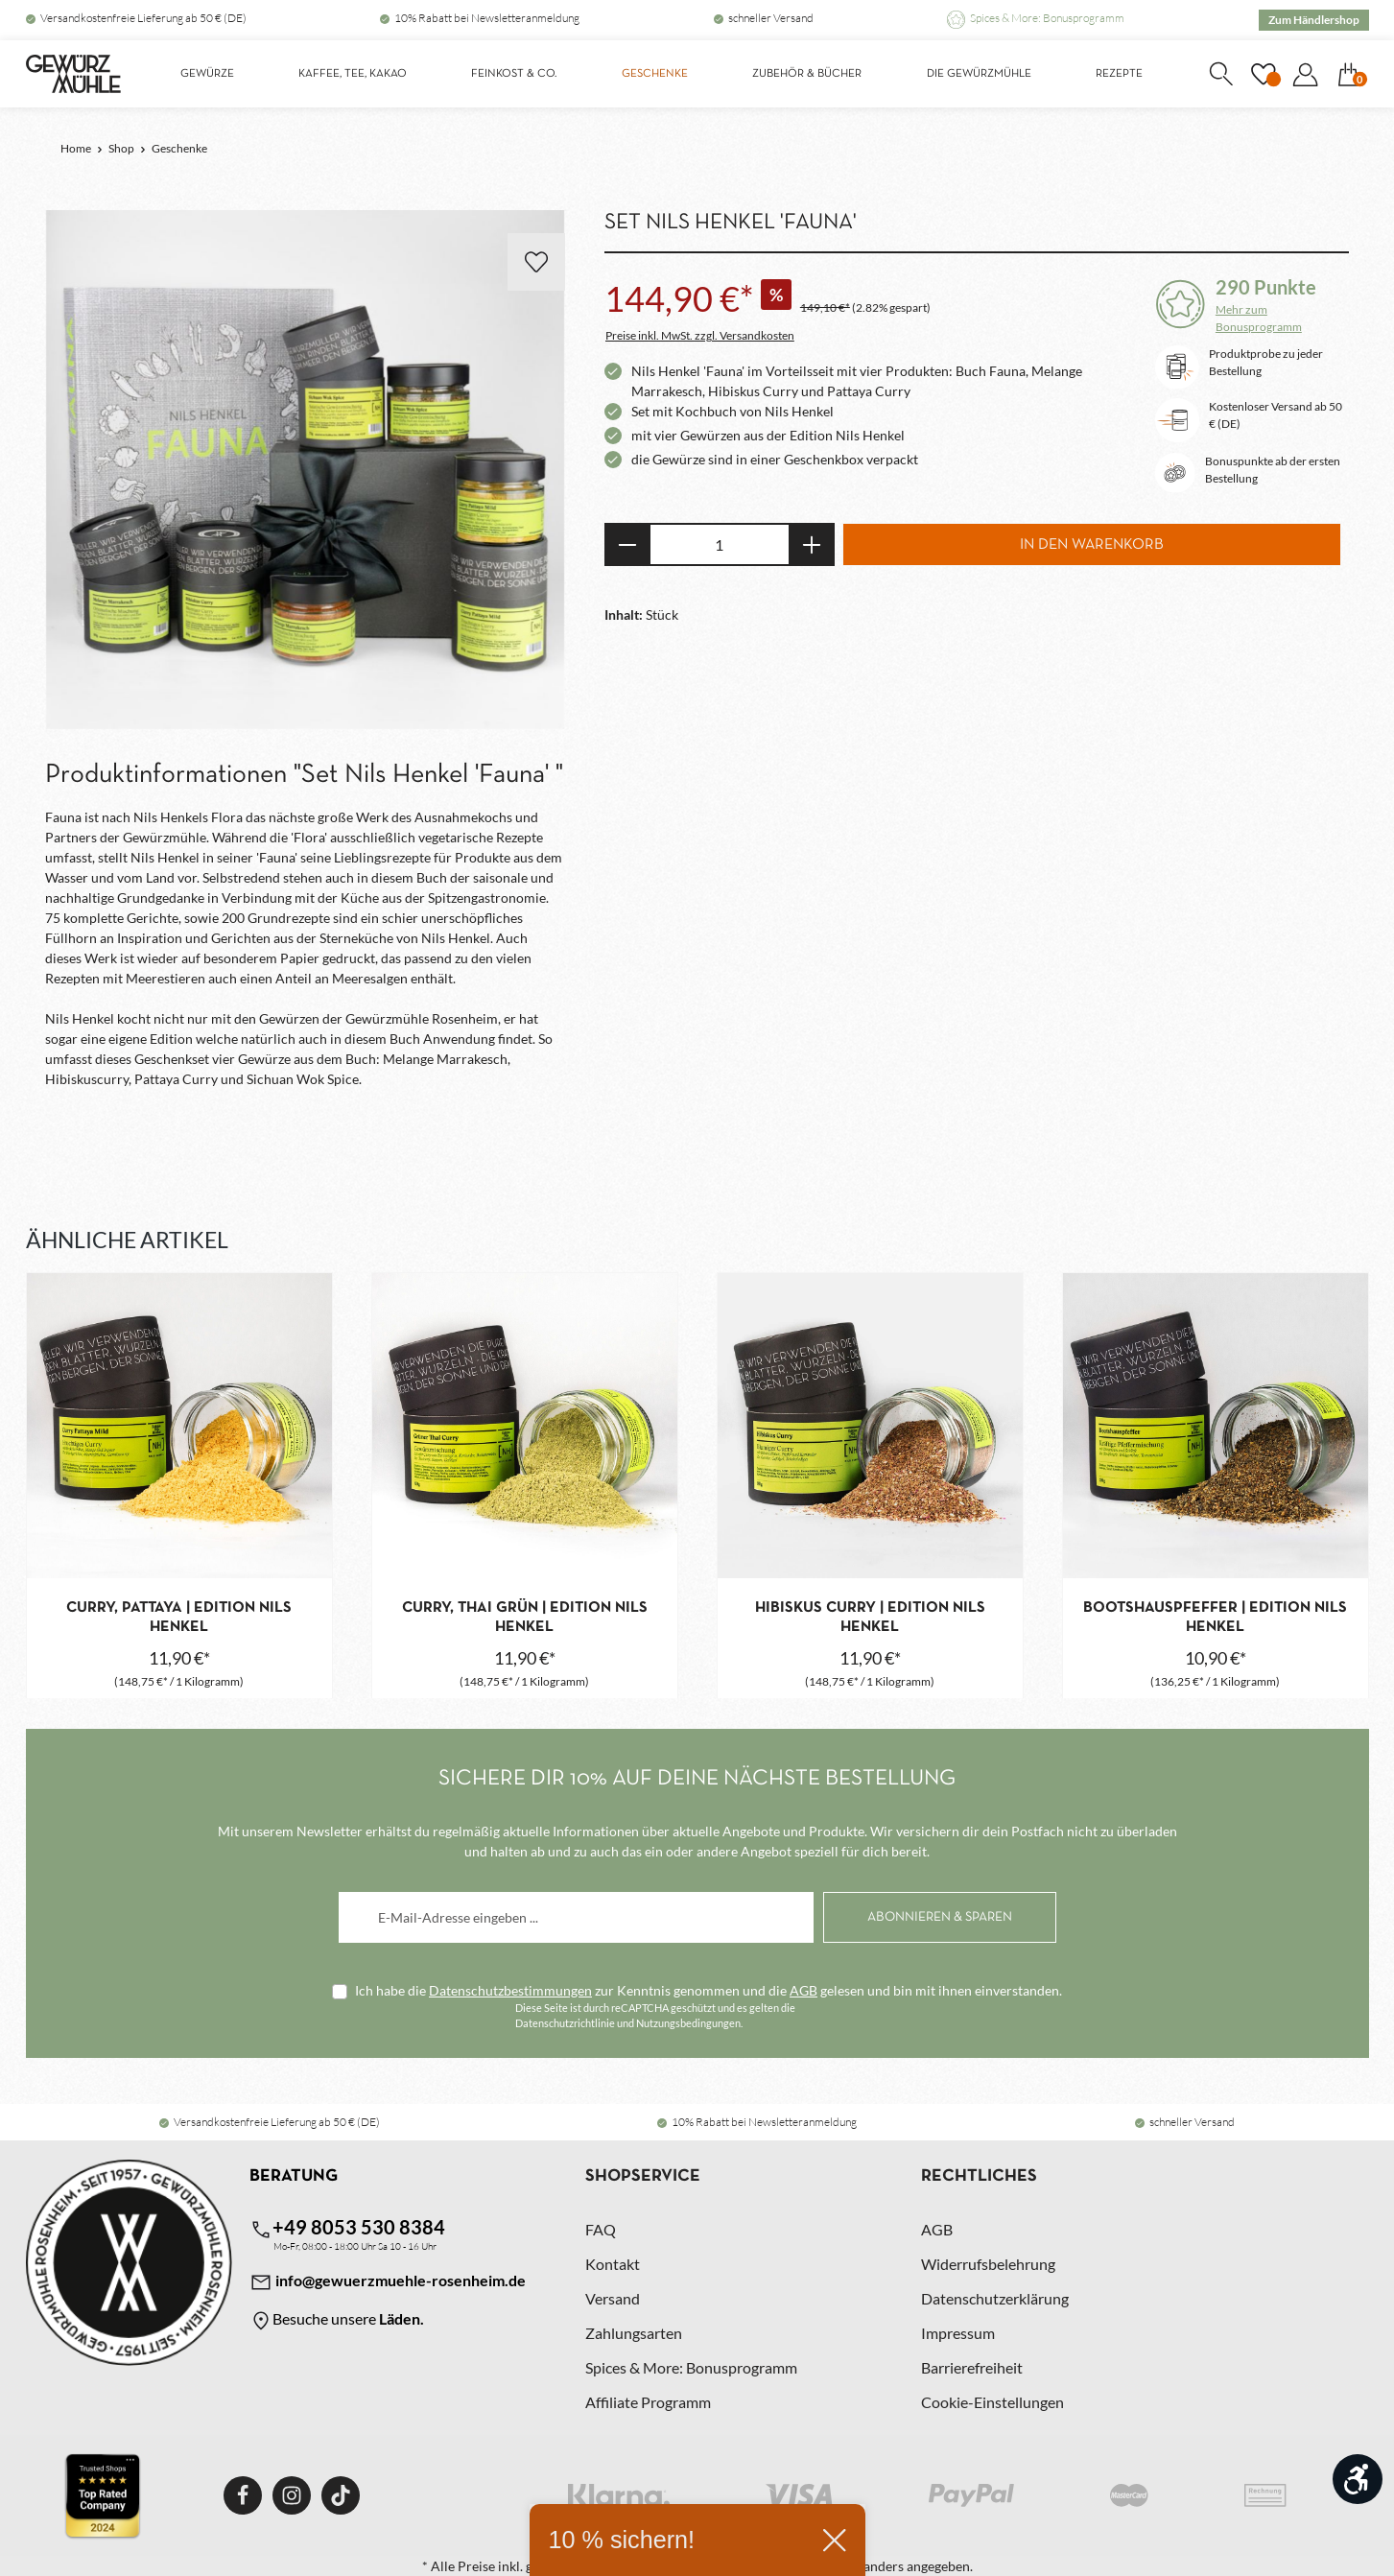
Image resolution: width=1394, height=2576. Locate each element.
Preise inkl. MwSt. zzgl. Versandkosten (699, 335)
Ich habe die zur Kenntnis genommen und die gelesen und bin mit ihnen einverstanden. (708, 1990)
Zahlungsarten (633, 2333)
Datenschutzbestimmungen (510, 1990)
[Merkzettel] (1263, 74)
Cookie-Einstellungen (992, 2402)
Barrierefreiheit (972, 2367)
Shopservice (642, 2176)
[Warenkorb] (1349, 74)
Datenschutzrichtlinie (565, 2023)
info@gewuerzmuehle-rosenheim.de (387, 2282)
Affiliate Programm (648, 2402)
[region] (305, 470)
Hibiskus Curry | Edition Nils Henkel (870, 1617)
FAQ (600, 2229)
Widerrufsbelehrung (988, 2264)
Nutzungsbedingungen (688, 2023)
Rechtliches (979, 2176)
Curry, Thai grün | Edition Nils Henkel (525, 1617)
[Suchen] (1221, 74)
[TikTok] (340, 2495)
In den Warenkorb (1092, 545)
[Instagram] (291, 2495)
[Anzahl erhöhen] (812, 544)
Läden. (401, 2318)
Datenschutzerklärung (995, 2298)
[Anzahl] (720, 544)
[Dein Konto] (1306, 74)
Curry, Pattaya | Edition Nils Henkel (179, 1617)
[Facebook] (243, 2495)
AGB (803, 1990)
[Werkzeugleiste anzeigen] (1357, 2479)
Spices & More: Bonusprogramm (1047, 18)
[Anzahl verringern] (627, 544)
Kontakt (612, 2264)
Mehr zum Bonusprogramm (1259, 318)
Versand (612, 2298)
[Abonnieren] (939, 1917)
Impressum (958, 2333)
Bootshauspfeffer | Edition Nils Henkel (1215, 1617)
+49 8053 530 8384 (347, 2228)
